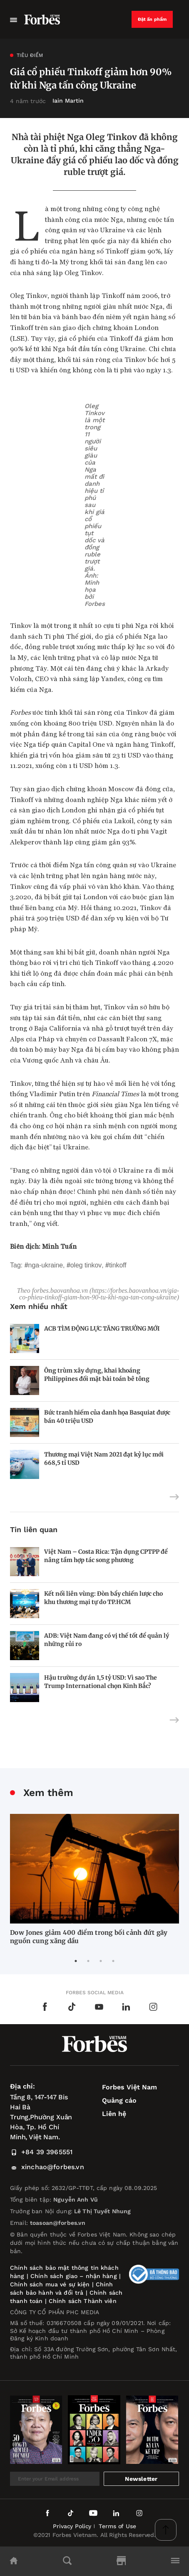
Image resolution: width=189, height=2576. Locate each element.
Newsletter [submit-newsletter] (141, 2478)
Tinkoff (118, 1265)
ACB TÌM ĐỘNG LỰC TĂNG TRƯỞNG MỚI (102, 1328)
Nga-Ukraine (45, 1265)
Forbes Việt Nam (129, 2087)
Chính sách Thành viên (83, 2301)
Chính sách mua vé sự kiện (51, 2284)
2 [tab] (88, 1961)
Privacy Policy (72, 2526)
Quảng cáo (119, 2100)
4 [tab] (113, 1961)
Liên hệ (114, 2114)
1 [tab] (76, 1961)
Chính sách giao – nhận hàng (73, 2276)
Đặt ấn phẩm (152, 19)
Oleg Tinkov (86, 1265)
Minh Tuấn (59, 1246)
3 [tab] (101, 1961)
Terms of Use (117, 2526)
